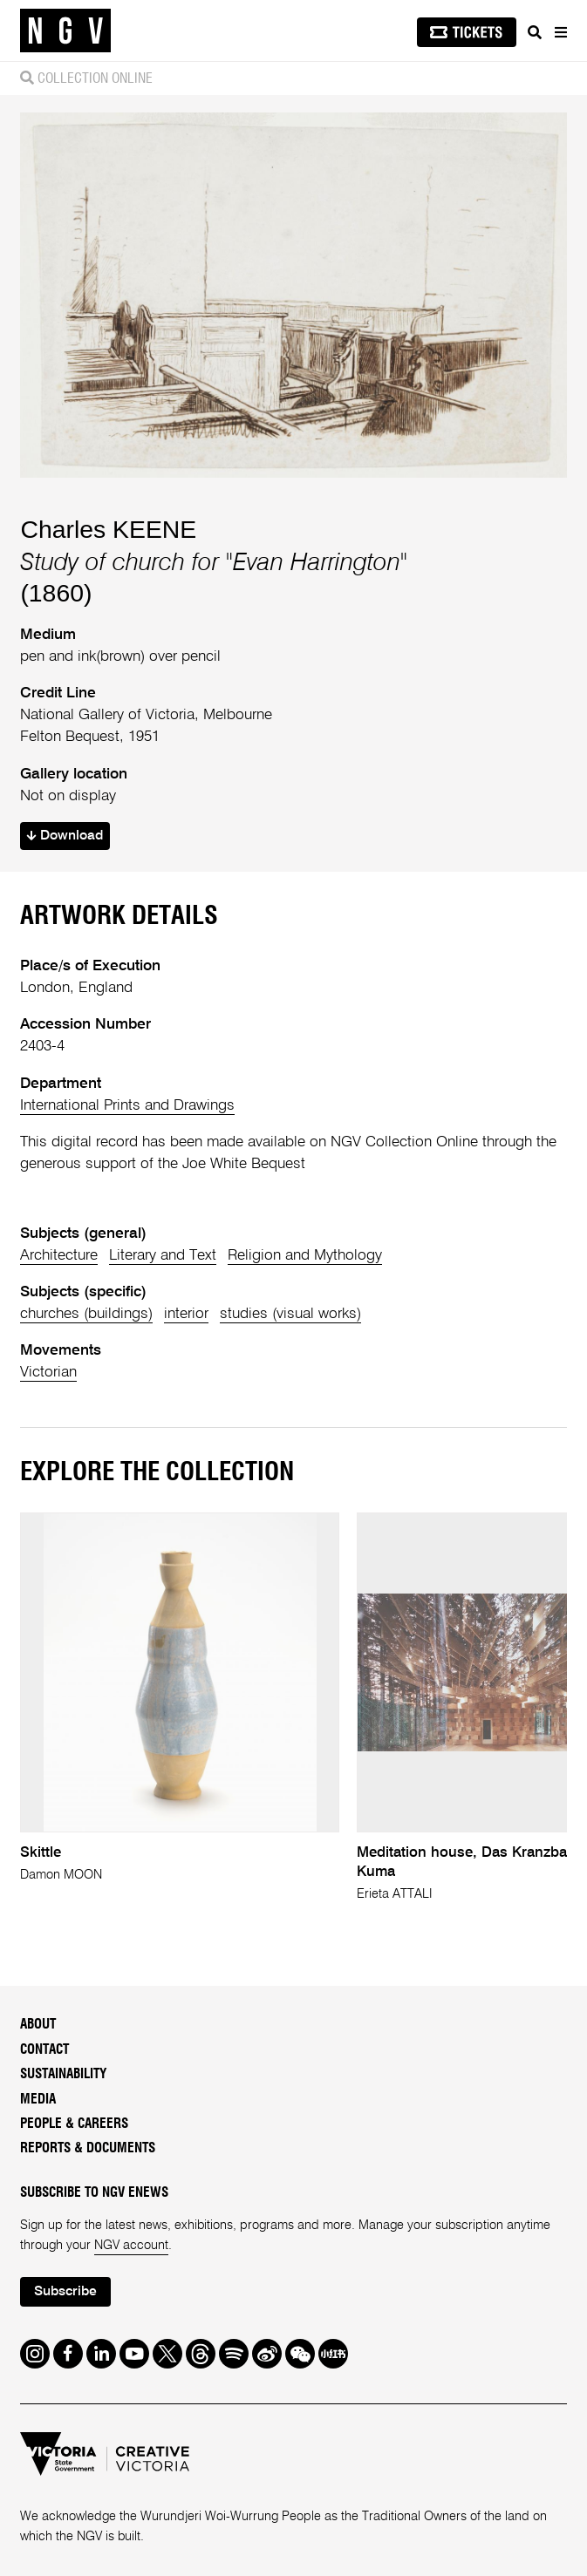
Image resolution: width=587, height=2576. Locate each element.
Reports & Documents (87, 2148)
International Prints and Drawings (127, 1105)
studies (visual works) (290, 1314)
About (38, 2024)
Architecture (59, 1255)
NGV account (131, 2246)
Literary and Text (162, 1255)
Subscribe (65, 2292)
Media (38, 2099)
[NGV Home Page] (65, 31)
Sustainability (63, 2074)
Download (65, 836)
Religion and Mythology (305, 1255)
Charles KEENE (108, 529)
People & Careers (74, 2124)
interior (186, 1314)
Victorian (48, 1372)
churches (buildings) (86, 1314)
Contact (44, 2049)
